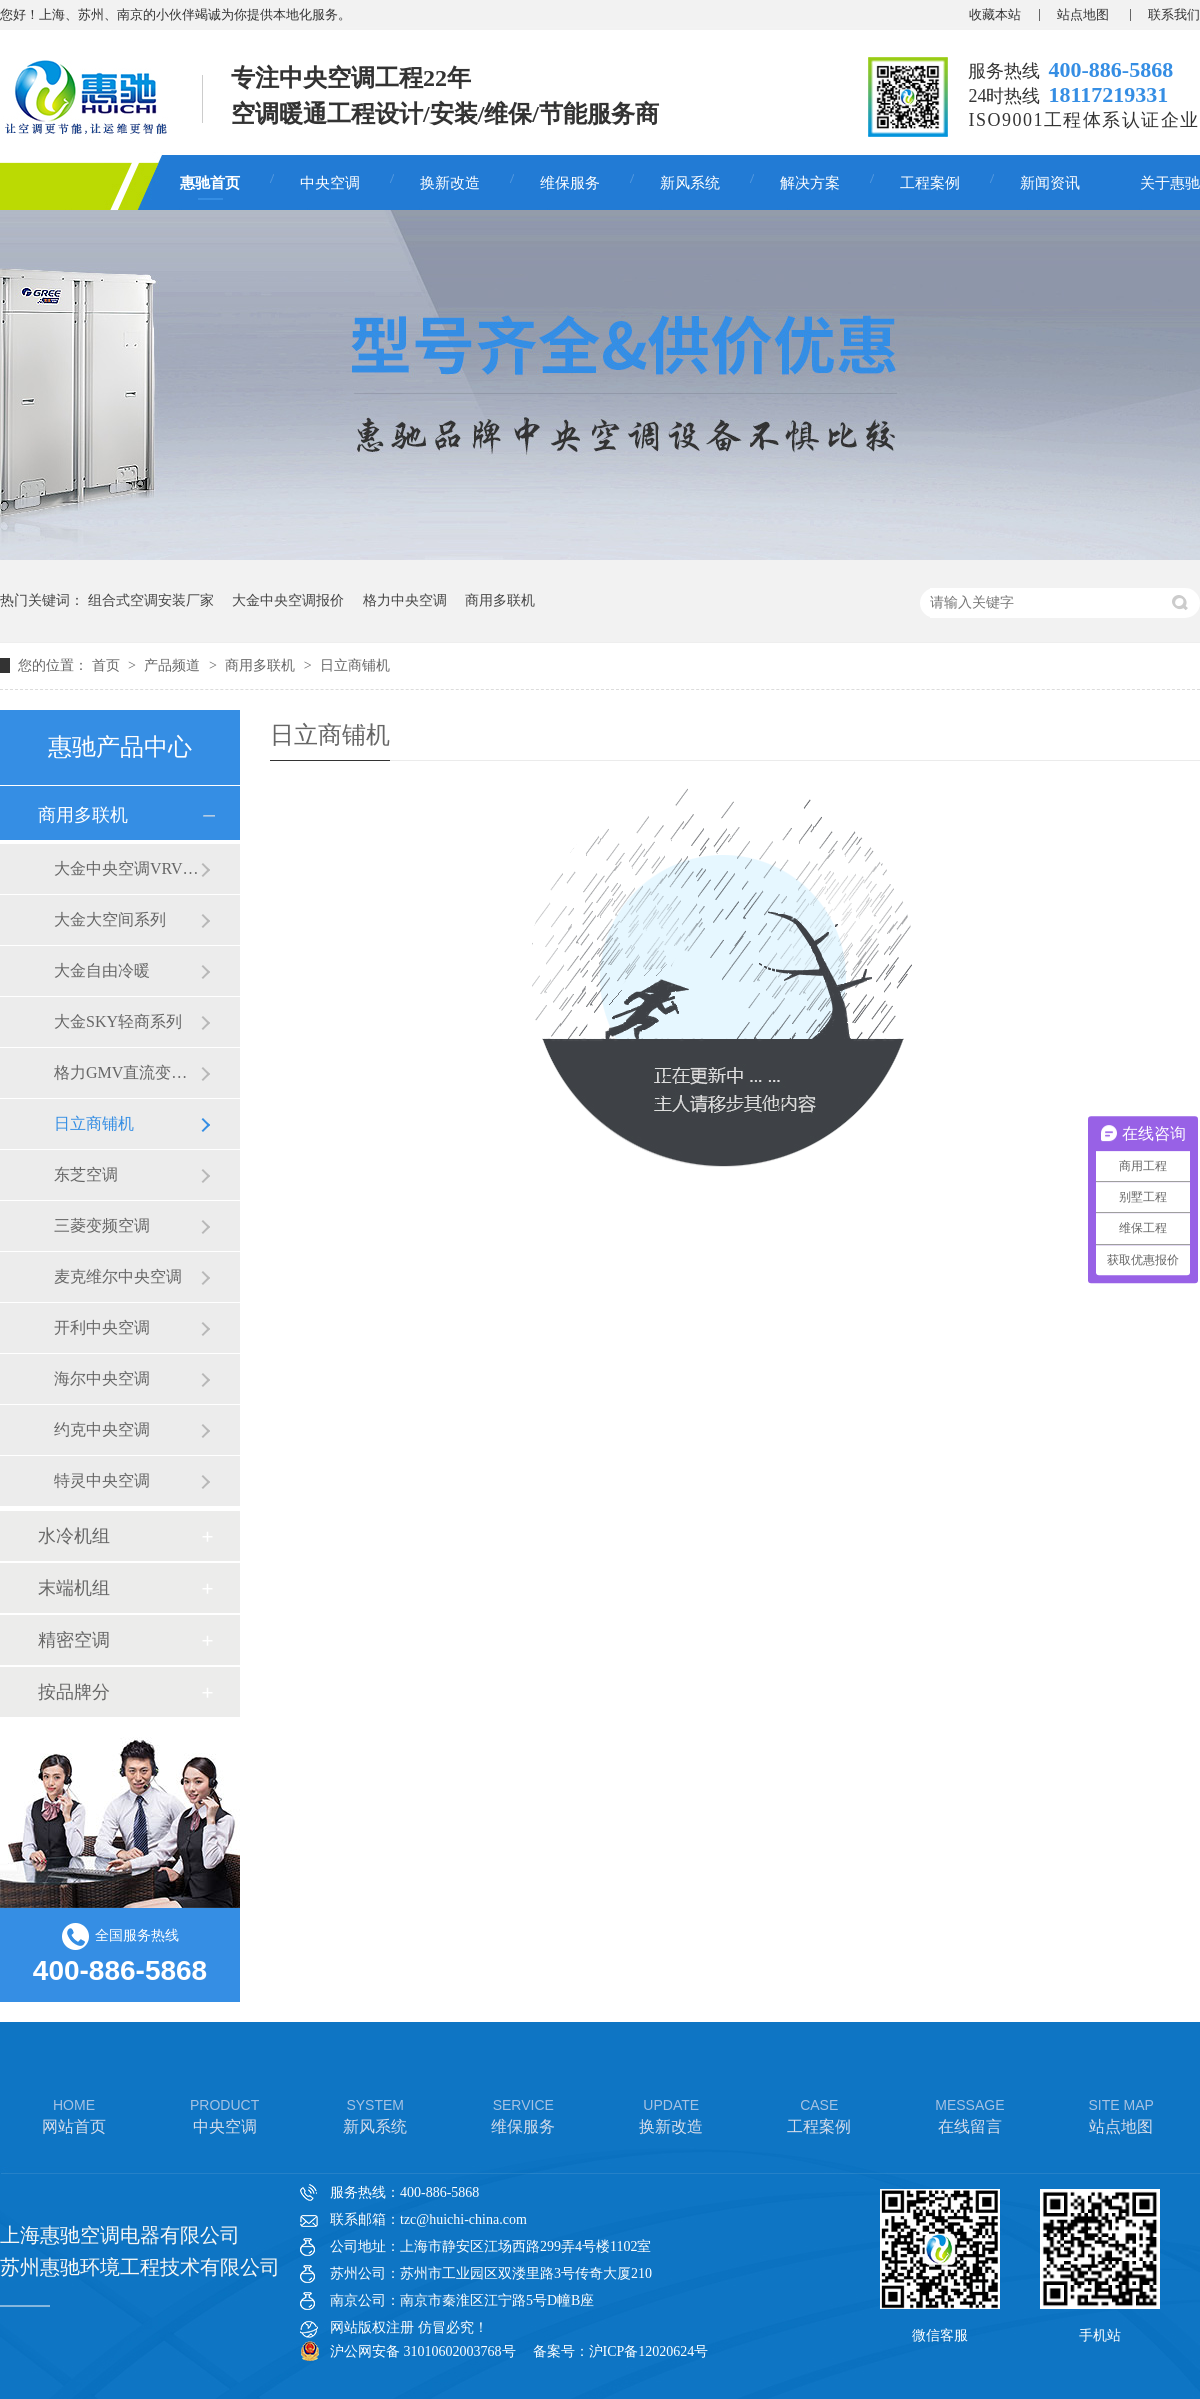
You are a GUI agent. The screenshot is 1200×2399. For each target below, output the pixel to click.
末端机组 (74, 1588)
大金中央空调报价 (288, 600)
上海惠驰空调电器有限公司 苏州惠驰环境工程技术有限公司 (140, 2251)
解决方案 (810, 183)
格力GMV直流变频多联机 (127, 1072)
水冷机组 (74, 1536)
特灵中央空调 (102, 1480)
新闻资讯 (1050, 183)
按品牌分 (74, 1692)
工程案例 (930, 183)
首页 (108, 665)
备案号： (561, 2351)
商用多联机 (500, 600)
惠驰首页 (210, 183)
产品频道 (174, 665)
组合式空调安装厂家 (151, 600)
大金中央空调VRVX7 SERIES (127, 868)
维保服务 (570, 183)
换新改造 (450, 183)
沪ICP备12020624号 (649, 2351)
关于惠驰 (1170, 183)
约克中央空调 (102, 1429)
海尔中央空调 (102, 1378)
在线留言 (969, 2114)
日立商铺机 (355, 665)
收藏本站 (995, 14)
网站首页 (74, 2114)
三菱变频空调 (102, 1225)
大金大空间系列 (110, 919)
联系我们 (1174, 14)
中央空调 (330, 183)
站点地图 (1084, 14)
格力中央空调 (405, 600)
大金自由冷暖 (102, 970)
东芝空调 (86, 1174)
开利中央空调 (102, 1327)
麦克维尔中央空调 (118, 1276)
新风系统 (690, 183)
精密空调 (74, 1640)
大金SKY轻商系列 (118, 1021)
